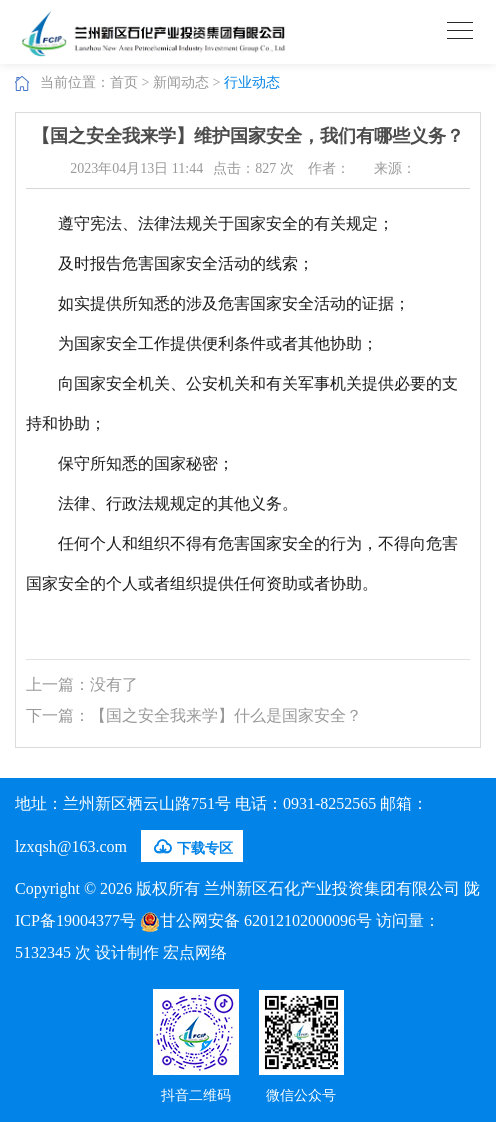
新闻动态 (181, 82)
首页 (124, 82)
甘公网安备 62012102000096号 (256, 920)
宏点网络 (195, 952)
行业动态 (252, 82)
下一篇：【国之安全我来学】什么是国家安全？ (194, 715)
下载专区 (192, 847)
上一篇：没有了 (82, 684)
